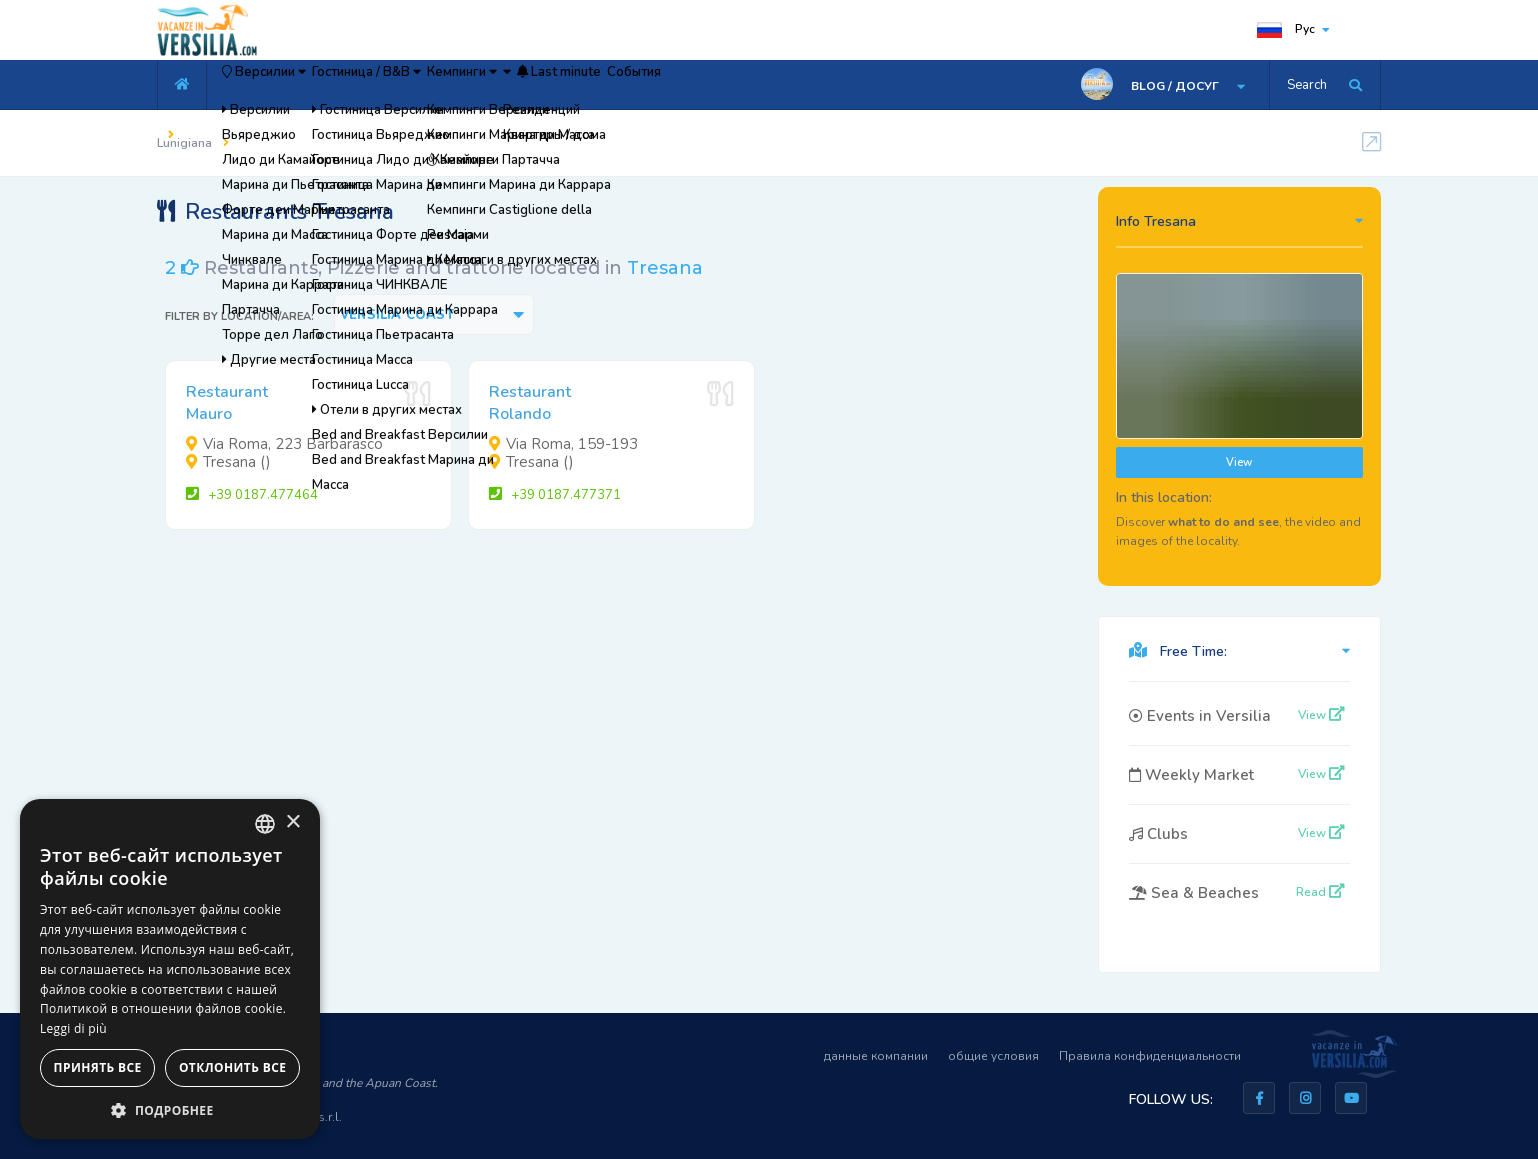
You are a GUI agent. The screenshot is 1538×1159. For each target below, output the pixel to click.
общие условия (993, 1056)
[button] (170, 1109)
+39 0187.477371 (555, 495)
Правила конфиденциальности (1150, 1056)
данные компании (876, 1056)
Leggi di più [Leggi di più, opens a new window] (73, 1028)
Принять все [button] (98, 1067)
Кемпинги (567, 85)
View (1239, 462)
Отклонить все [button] (232, 1067)
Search (1307, 85)
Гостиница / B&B (431, 85)
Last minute (733, 85)
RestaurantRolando (530, 403)
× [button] (292, 822)
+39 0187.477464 (252, 495)
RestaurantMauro (227, 403)
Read (1320, 892)
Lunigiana (184, 143)
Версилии (286, 85)
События (840, 85)
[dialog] (170, 969)
